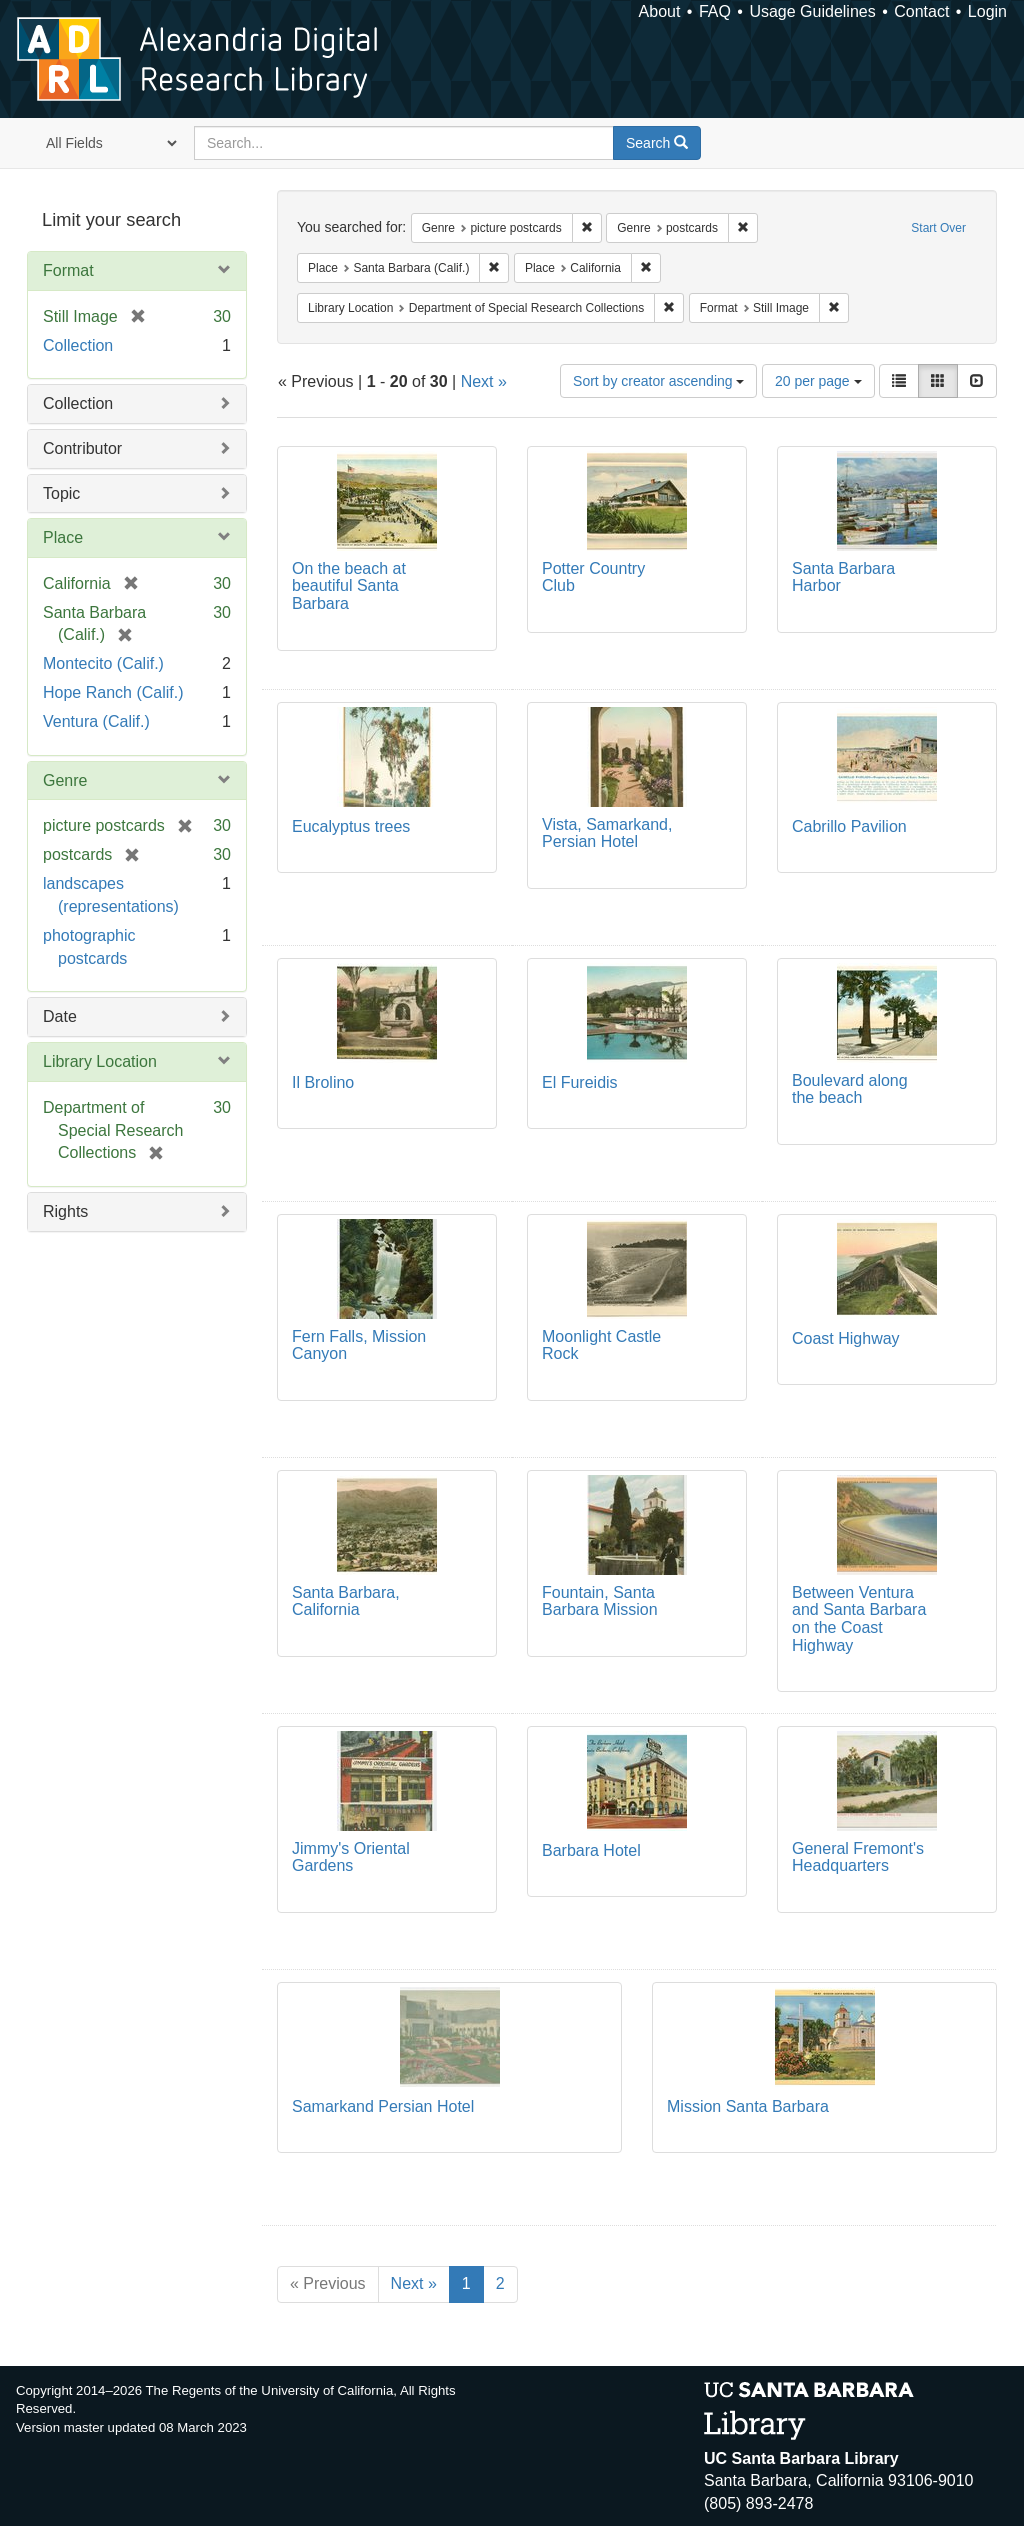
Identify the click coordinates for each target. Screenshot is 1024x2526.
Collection (78, 345)
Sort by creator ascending (658, 381)
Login (987, 11)
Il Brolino (323, 1082)
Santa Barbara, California (346, 1601)
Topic (61, 493)
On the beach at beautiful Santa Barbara (349, 586)
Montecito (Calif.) (103, 663)
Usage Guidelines (812, 11)
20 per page (818, 381)
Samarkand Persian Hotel (383, 2106)
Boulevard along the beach (850, 1089)
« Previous (328, 2283)
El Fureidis (580, 1082)
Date (60, 1016)
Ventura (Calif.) (96, 721)
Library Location (100, 1061)
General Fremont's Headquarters (858, 1857)
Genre (65, 780)
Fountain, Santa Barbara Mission (600, 1601)
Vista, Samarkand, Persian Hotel (607, 833)
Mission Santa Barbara (748, 2106)
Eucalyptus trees (351, 826)
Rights (65, 1211)
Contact (921, 11)
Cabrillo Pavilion (849, 826)
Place (63, 537)
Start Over (938, 228)
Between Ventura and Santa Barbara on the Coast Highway (859, 1619)
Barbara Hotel (591, 1850)
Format (68, 270)
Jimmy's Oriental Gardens (351, 1857)
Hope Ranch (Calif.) (113, 692)
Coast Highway (846, 1338)
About (660, 11)
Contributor (82, 448)
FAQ (715, 11)
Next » (484, 381)
